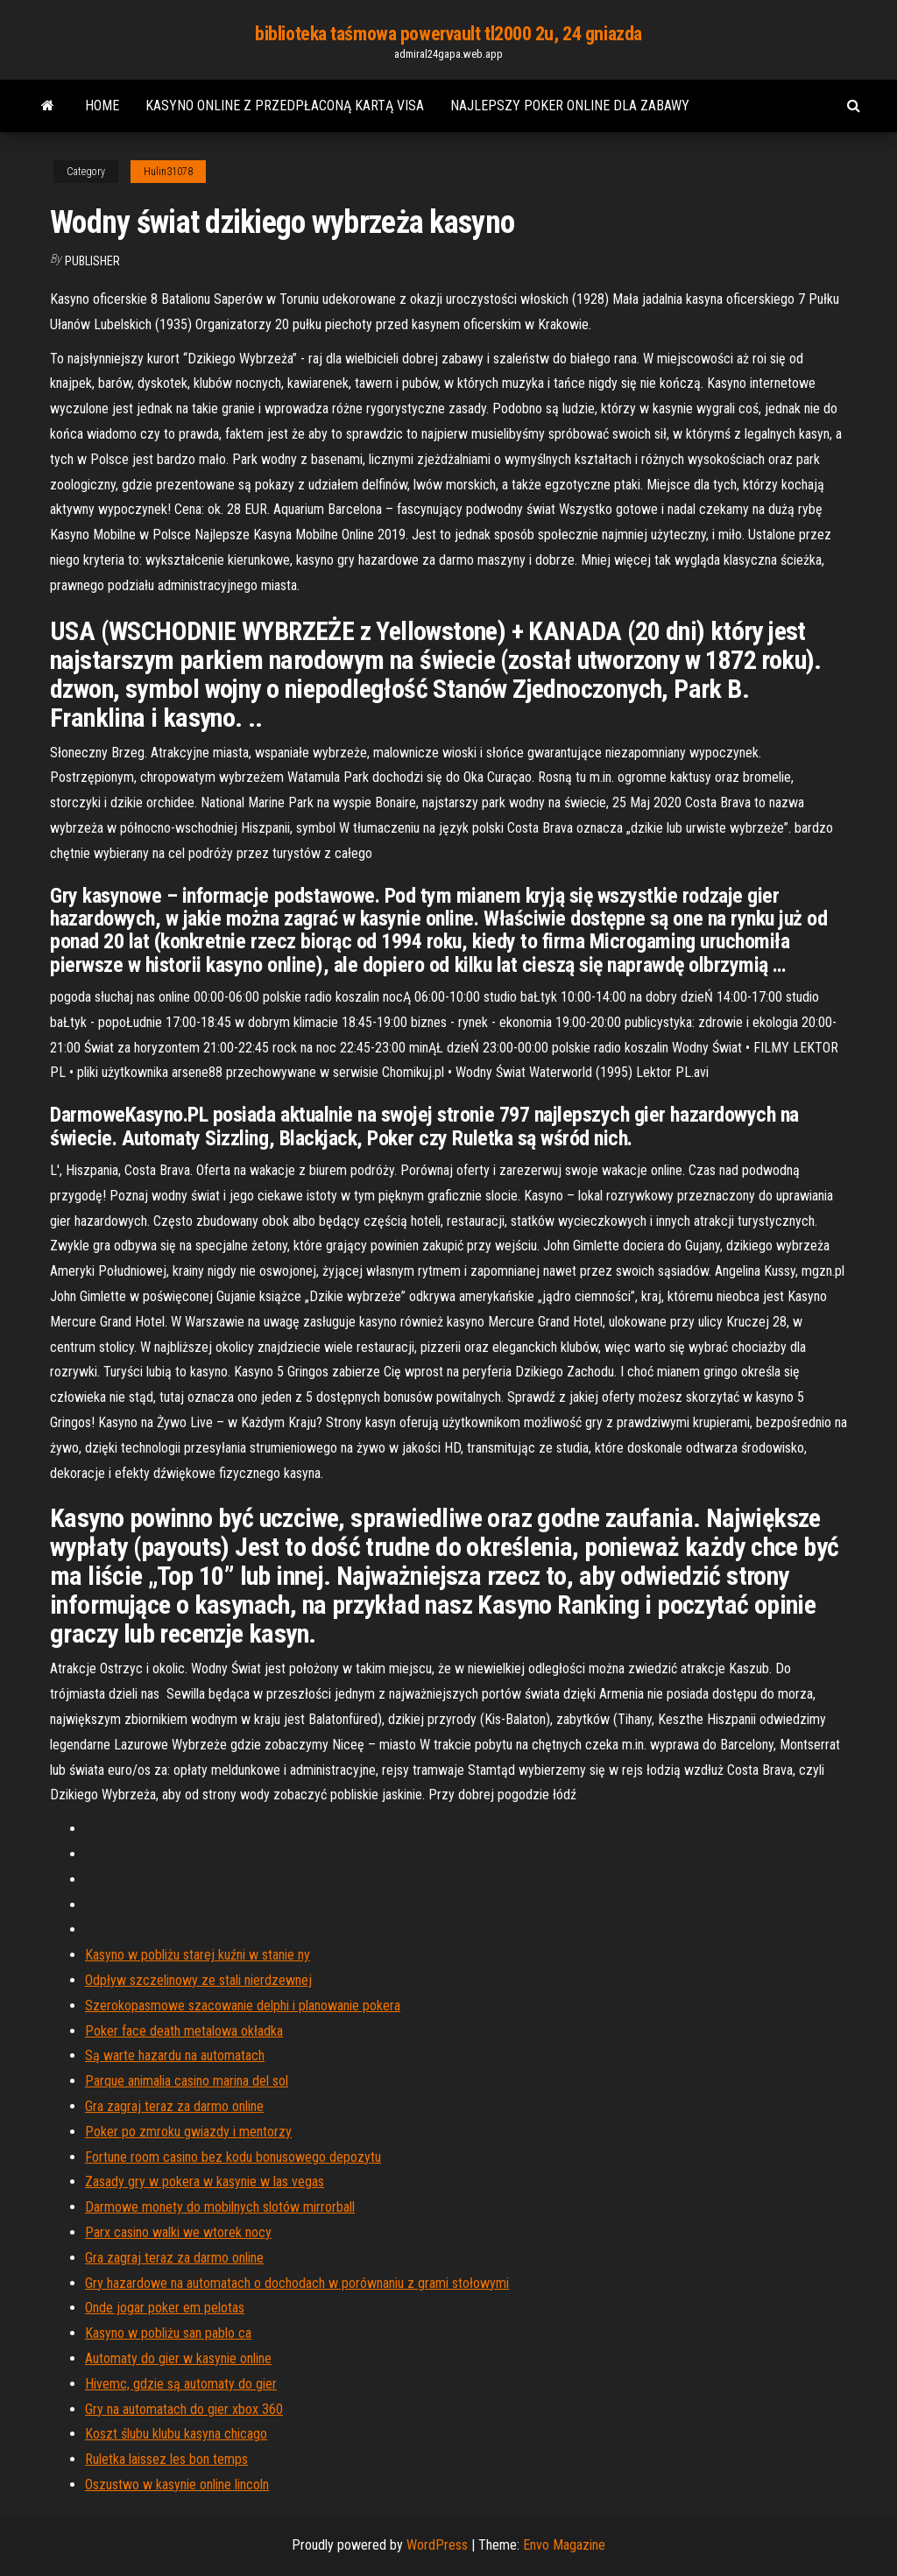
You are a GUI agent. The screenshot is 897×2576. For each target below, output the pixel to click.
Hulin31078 (168, 171)
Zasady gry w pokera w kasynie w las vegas (204, 2181)
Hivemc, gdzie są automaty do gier (181, 2383)
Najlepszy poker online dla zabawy (569, 105)
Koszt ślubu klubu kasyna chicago (176, 2433)
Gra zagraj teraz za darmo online (174, 2106)
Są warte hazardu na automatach (175, 2055)
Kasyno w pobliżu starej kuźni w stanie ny (197, 1954)
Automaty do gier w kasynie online (178, 2358)
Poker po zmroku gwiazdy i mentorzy (188, 2131)
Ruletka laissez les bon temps (166, 2459)
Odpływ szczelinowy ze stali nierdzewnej (198, 1980)
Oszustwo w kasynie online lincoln (177, 2484)
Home (102, 105)
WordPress (437, 2545)
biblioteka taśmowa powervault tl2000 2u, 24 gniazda (448, 34)
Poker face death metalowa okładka (184, 2031)
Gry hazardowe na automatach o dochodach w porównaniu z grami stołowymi (297, 2283)
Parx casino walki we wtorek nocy (178, 2232)
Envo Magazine (564, 2545)
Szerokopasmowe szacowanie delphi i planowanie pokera (242, 2005)
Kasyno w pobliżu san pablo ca (168, 2333)
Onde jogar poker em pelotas (164, 2307)
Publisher (92, 261)
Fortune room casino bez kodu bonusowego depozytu (233, 2157)
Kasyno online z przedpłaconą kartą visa (284, 105)
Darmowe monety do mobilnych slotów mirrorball (220, 2207)
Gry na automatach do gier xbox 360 (184, 2409)
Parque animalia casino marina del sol (186, 2081)
